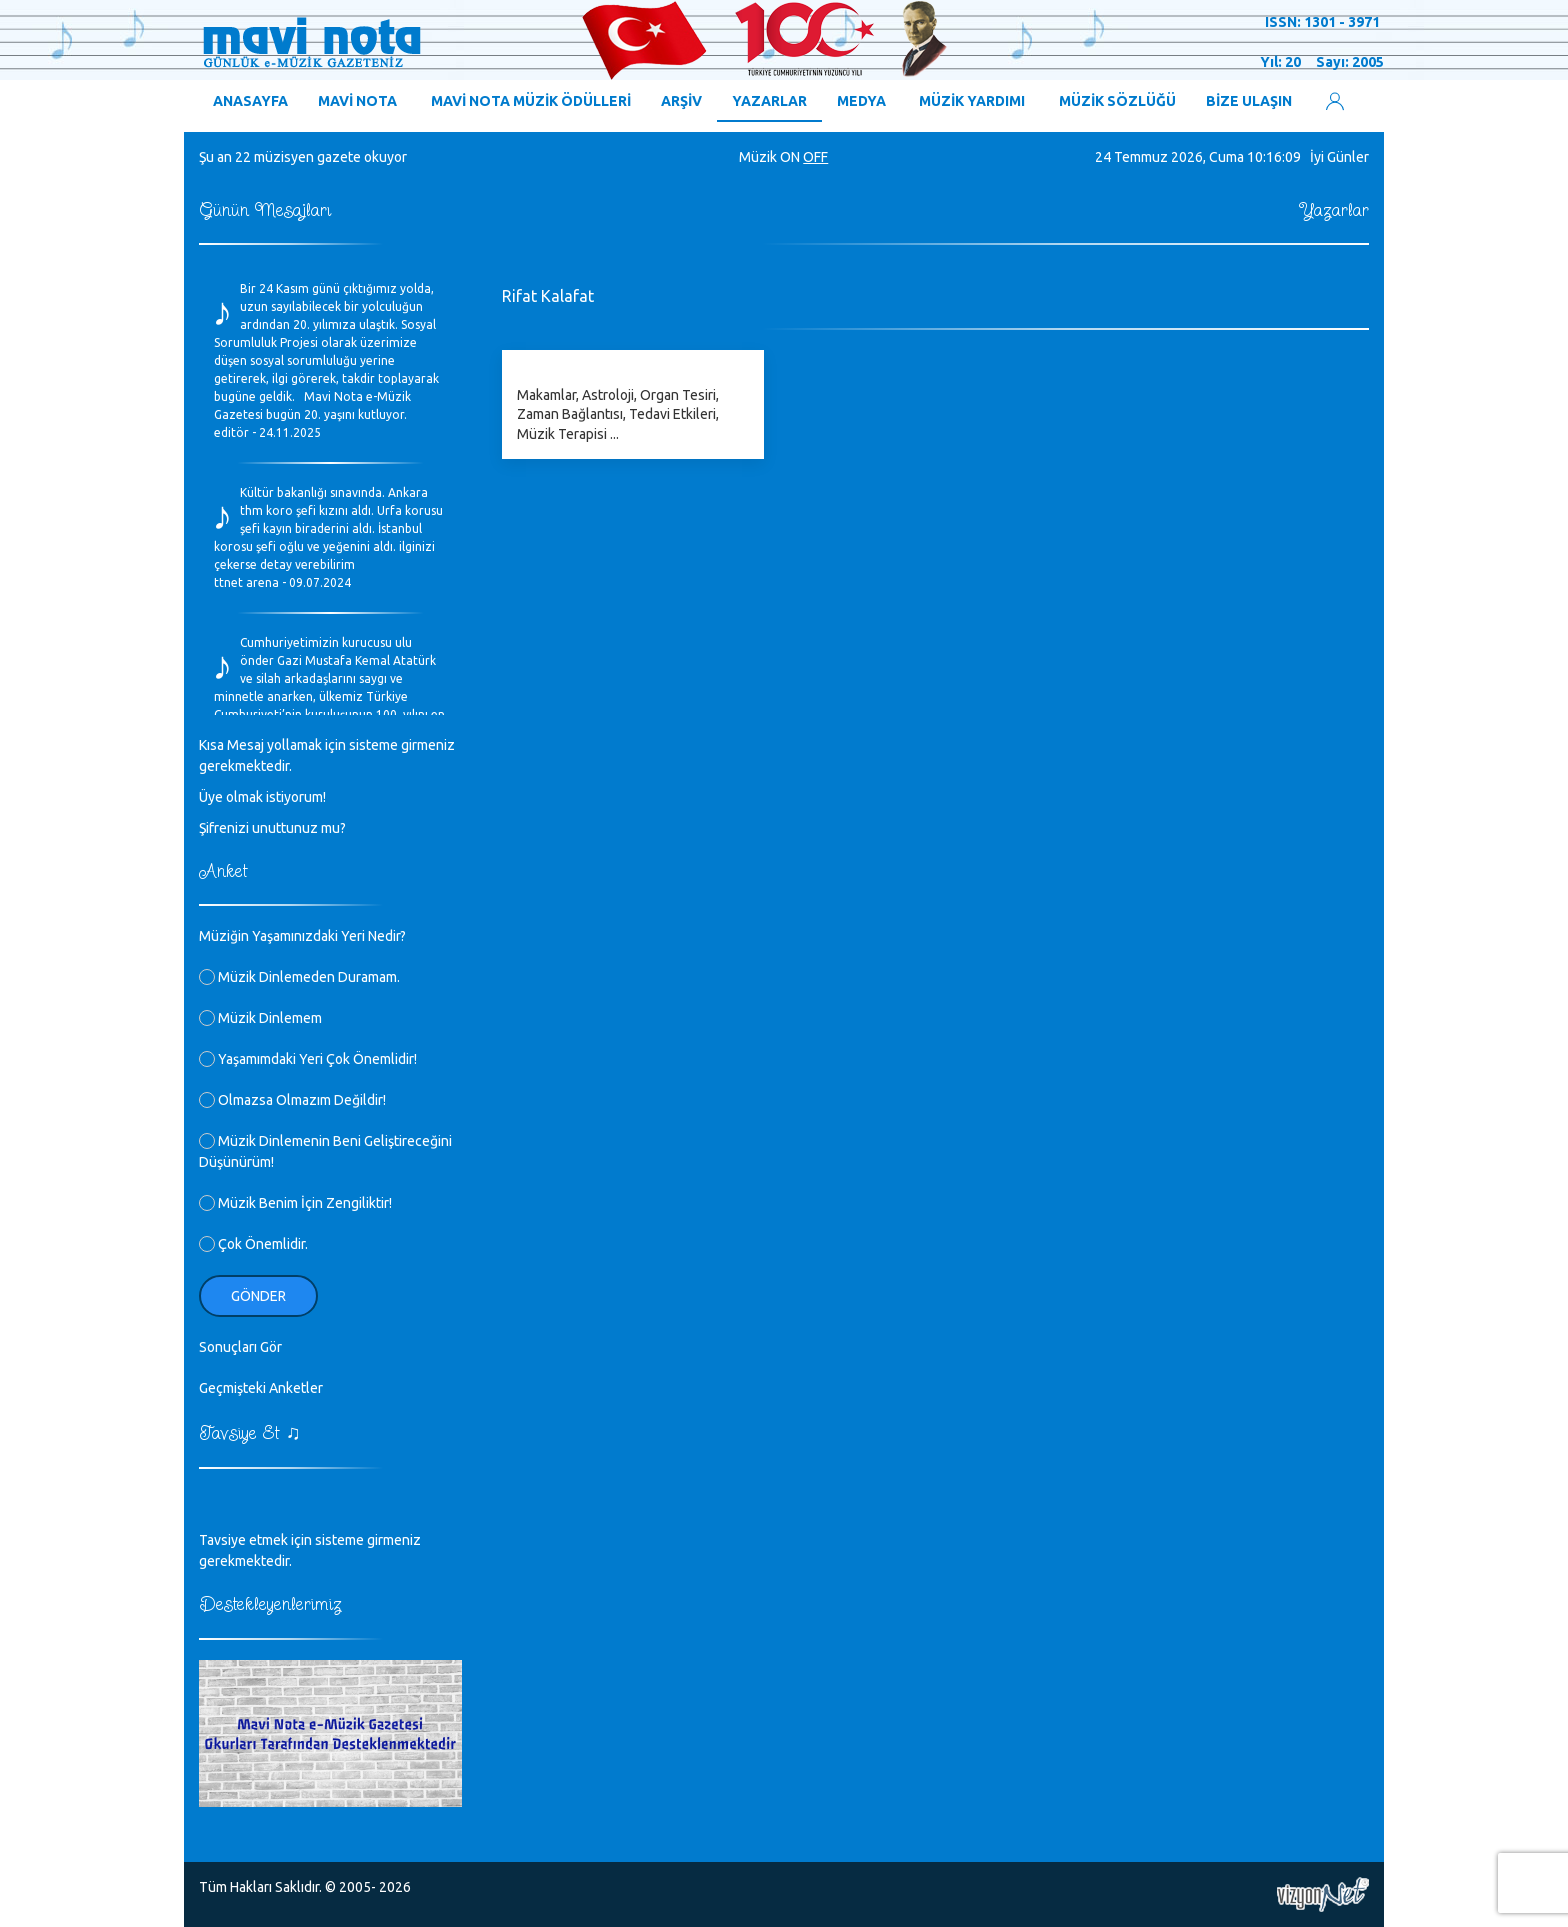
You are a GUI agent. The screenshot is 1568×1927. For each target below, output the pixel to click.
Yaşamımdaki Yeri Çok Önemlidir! (308, 1059)
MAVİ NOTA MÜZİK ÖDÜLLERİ (531, 101)
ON (790, 157)
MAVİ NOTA (357, 101)
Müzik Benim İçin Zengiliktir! (295, 1203)
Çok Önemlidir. (253, 1244)
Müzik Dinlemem (260, 1018)
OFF (815, 157)
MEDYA (861, 101)
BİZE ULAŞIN (1249, 101)
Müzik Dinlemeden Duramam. (299, 977)
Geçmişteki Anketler (261, 1388)
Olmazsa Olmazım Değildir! (292, 1100)
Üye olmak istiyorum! (262, 797)
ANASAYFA (250, 101)
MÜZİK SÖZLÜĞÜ (1117, 101)
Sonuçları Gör (240, 1347)
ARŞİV (681, 101)
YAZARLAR (769, 101)
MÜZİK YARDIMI (972, 101)
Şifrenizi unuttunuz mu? (272, 828)
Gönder (258, 1296)
